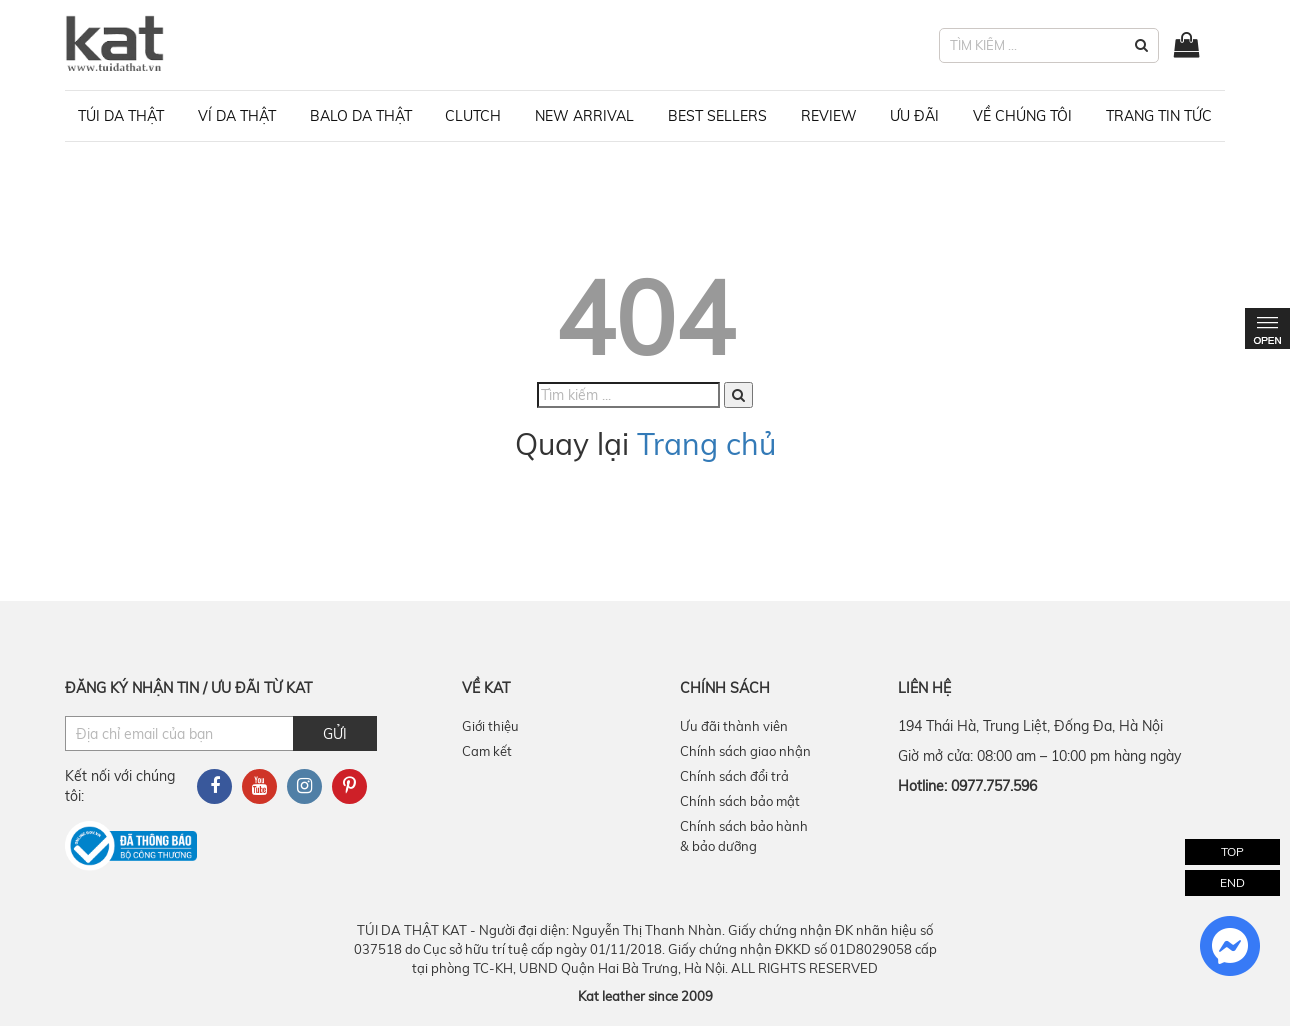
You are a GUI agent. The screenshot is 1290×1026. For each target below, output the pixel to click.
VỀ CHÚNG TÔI (1022, 116)
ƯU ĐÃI (914, 116)
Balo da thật (361, 116)
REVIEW (829, 116)
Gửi (335, 734)
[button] (1141, 45)
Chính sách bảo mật (740, 801)
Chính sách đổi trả (734, 776)
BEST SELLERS (717, 116)
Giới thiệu (490, 726)
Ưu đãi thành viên (734, 726)
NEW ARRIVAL (584, 116)
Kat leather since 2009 (645, 996)
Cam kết (487, 751)
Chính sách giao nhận (745, 751)
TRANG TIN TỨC (1159, 116)
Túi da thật (121, 116)
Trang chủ (706, 444)
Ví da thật (237, 116)
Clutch (473, 116)
